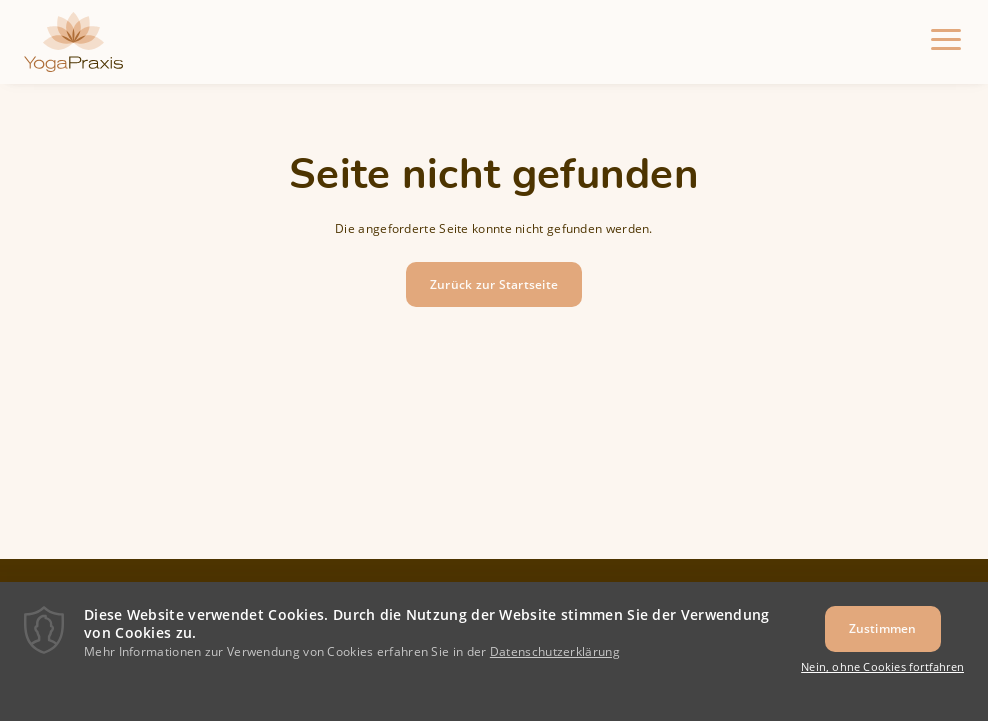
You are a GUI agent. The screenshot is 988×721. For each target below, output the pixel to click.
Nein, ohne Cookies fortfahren (882, 675)
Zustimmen (883, 637)
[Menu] (946, 42)
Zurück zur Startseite (494, 284)
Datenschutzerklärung (555, 660)
